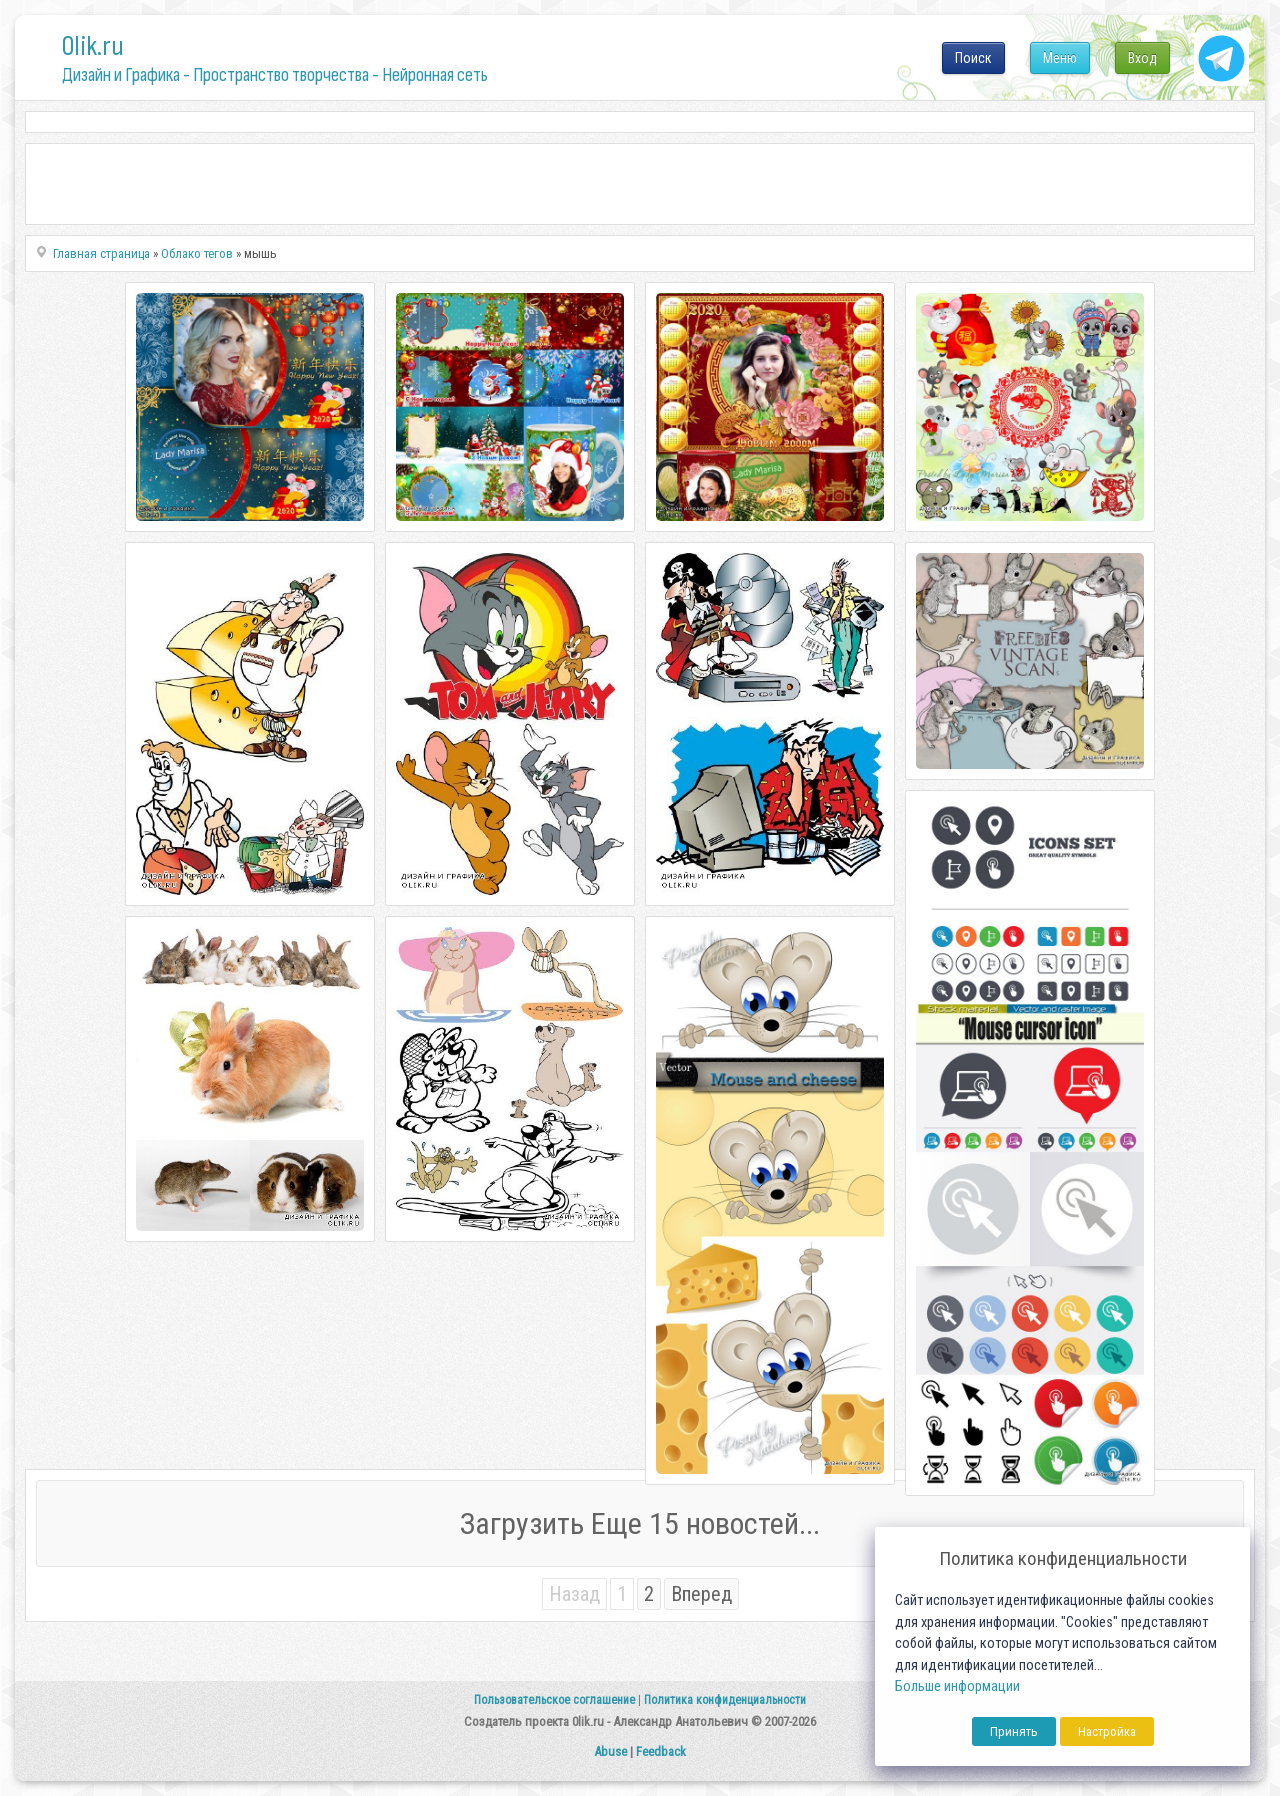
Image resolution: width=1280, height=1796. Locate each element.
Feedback (661, 1751)
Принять (1014, 1731)
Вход (1142, 58)
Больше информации (957, 1686)
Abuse (610, 1751)
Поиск (973, 58)
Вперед (701, 1594)
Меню (1060, 58)
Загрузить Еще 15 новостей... (640, 1523)
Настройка (1107, 1731)
